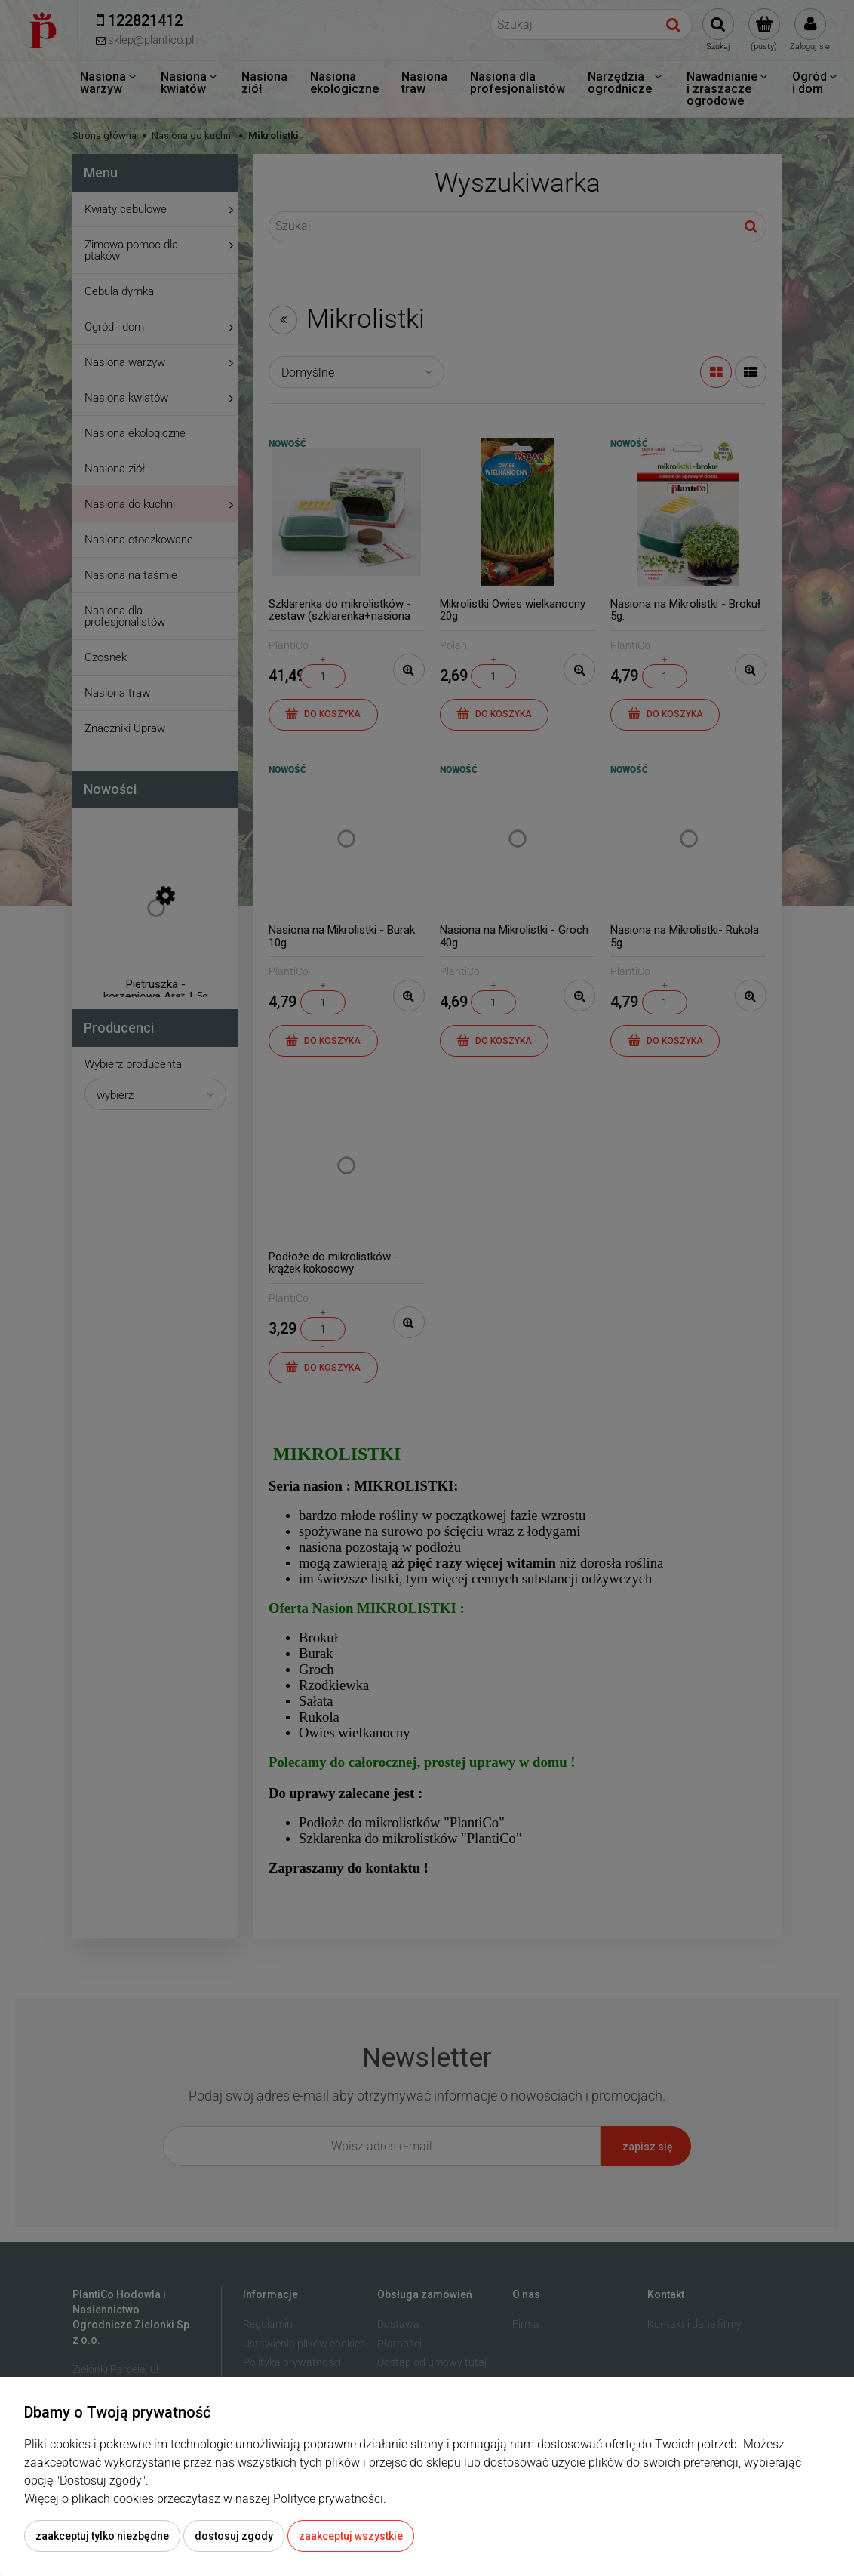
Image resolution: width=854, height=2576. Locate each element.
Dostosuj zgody (234, 2536)
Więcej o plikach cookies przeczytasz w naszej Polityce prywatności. (205, 2498)
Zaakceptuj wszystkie (351, 2536)
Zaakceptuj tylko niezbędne (102, 2536)
